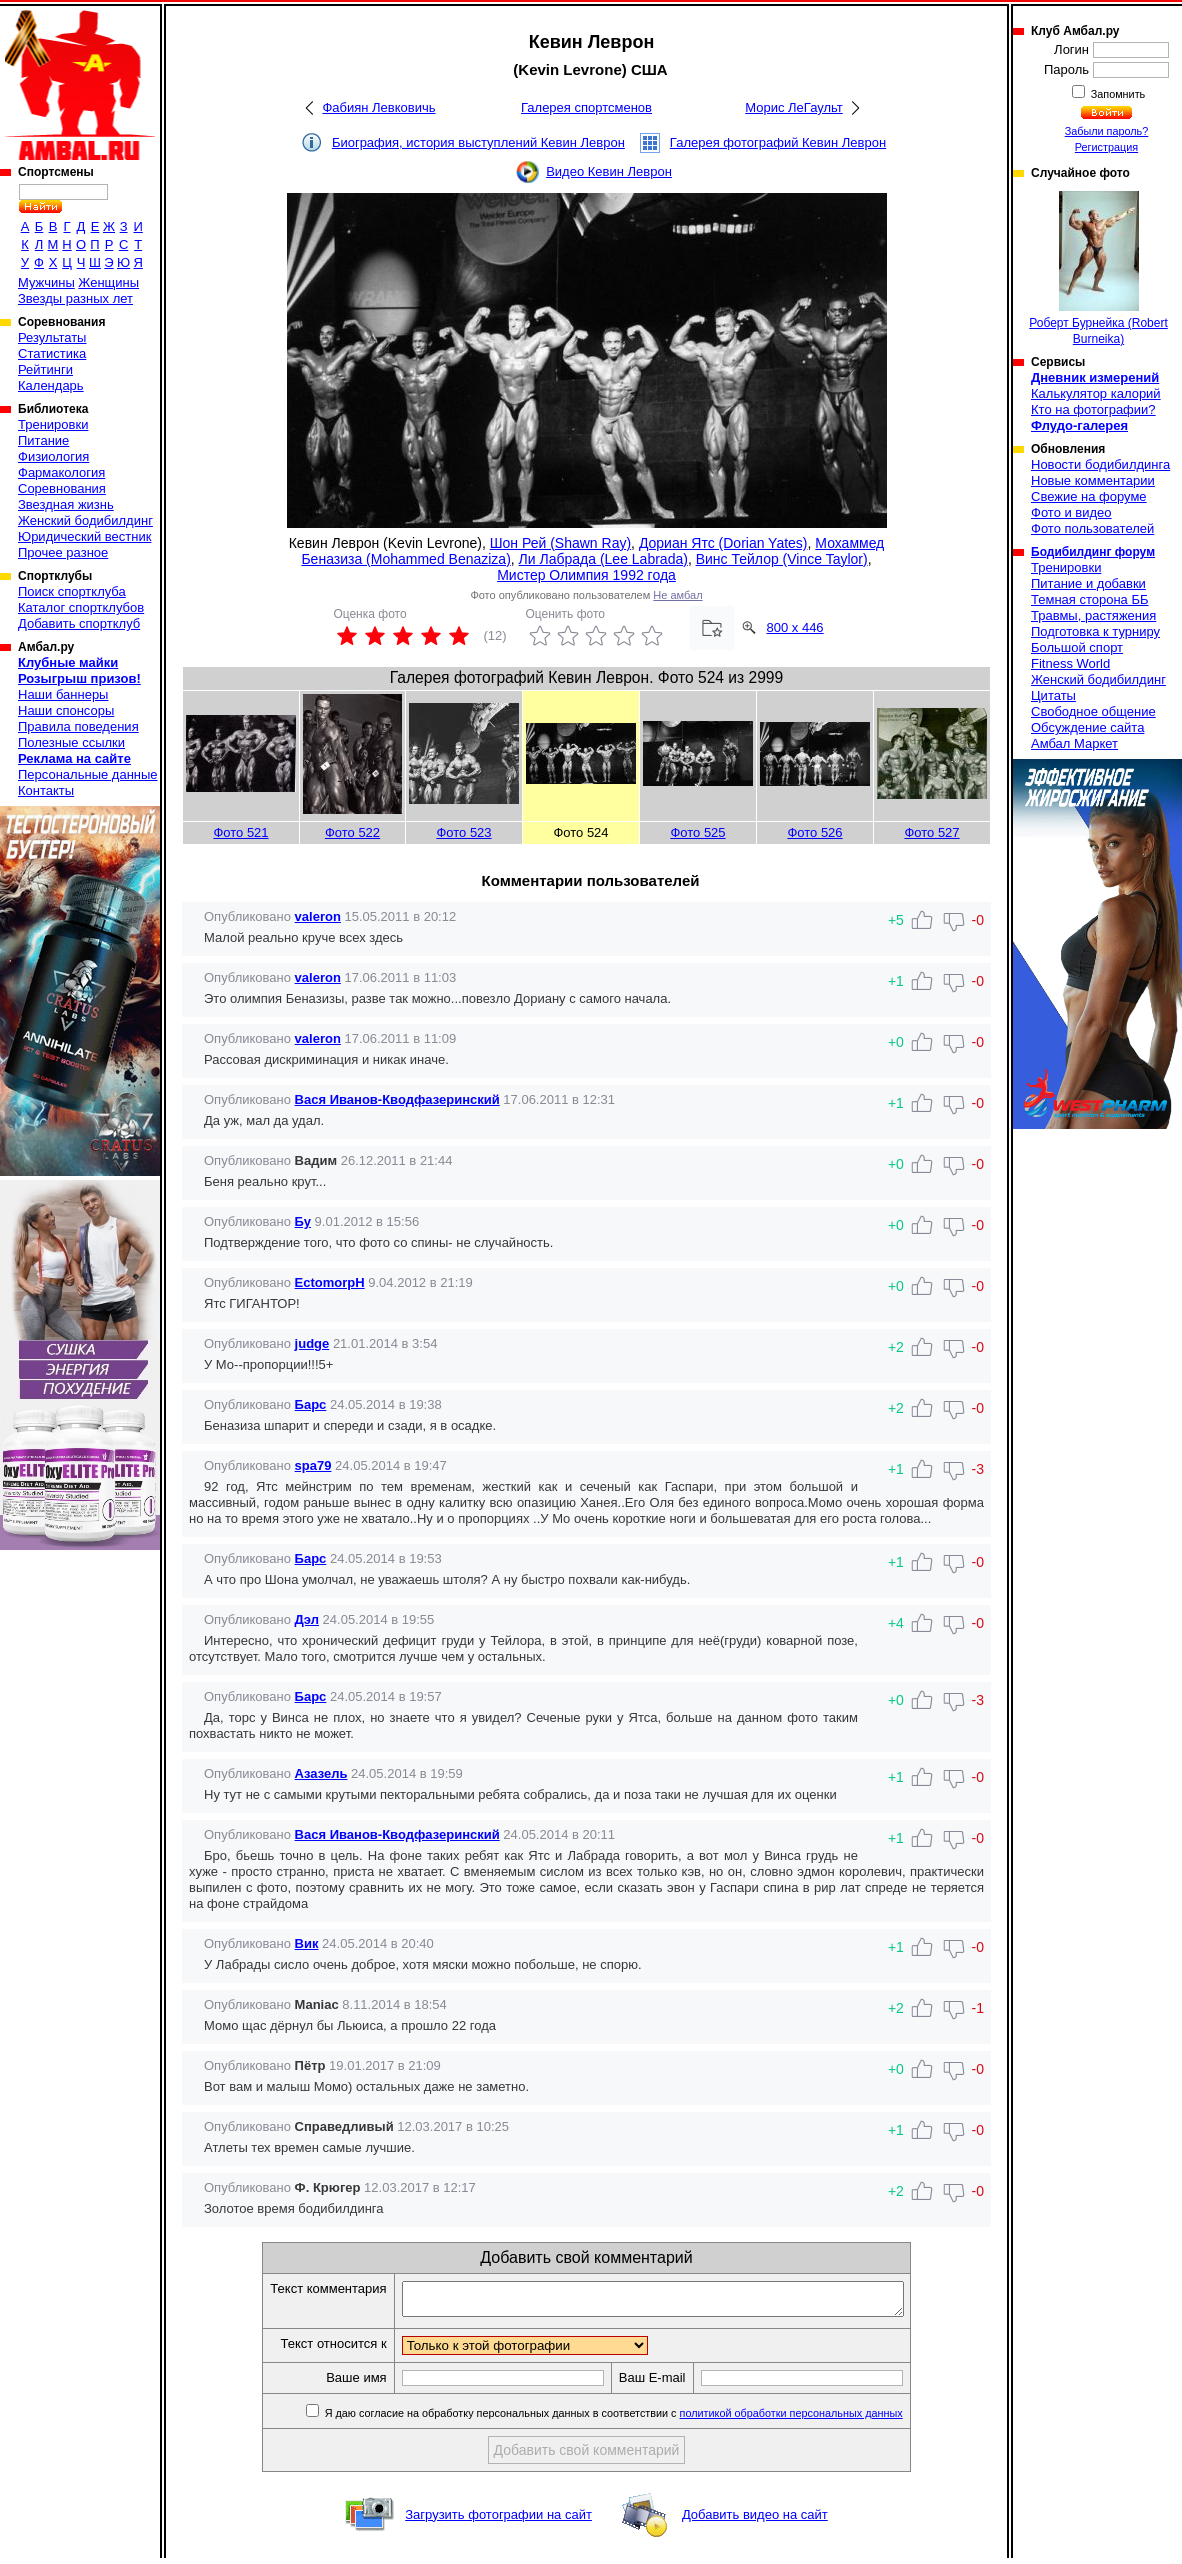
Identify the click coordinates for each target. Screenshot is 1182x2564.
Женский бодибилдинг (85, 520)
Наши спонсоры (66, 710)
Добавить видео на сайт (755, 2520)
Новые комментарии (1093, 480)
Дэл (307, 1619)
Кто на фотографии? (1093, 409)
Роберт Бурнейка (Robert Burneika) (1098, 268)
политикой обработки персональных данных (821, 2419)
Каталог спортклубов (81, 607)
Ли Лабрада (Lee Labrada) (603, 559)
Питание (43, 440)
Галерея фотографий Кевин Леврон (778, 142)
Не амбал (677, 595)
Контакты (46, 790)
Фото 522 (352, 832)
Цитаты (1053, 695)
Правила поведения (78, 726)
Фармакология (61, 472)
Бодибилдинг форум (1093, 552)
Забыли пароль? (1107, 131)
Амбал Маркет (1074, 743)
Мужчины (46, 282)
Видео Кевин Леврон (609, 171)
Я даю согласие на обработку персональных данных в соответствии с (642, 2419)
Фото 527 (931, 832)
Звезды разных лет (75, 298)
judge (312, 1343)
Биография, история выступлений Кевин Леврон (478, 142)
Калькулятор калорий (1096, 393)
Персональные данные (88, 774)
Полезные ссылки (71, 742)
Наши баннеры (63, 694)
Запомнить (1117, 94)
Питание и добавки (1088, 583)
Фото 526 (814, 832)
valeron (318, 916)
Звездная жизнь (66, 504)
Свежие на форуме (1089, 496)
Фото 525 (697, 832)
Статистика (52, 353)
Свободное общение (1093, 711)
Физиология (53, 456)
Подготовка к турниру (1095, 631)
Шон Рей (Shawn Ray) (560, 543)
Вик (307, 1943)
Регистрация (1106, 147)
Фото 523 (463, 832)
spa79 (313, 1465)
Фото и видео (1071, 512)
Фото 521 (240, 832)
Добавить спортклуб (79, 623)
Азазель (321, 1773)
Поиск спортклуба (72, 591)
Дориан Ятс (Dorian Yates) (723, 543)
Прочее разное (63, 552)
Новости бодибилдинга (1100, 464)
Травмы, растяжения (1093, 615)
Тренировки (53, 424)
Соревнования (62, 488)
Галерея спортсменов (586, 107)
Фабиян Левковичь (378, 107)
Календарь (51, 385)
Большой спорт (1077, 647)
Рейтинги (45, 369)
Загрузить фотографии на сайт (498, 2520)
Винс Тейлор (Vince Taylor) (782, 559)
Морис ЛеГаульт (793, 107)
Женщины (108, 282)
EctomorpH (330, 1282)
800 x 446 (795, 627)
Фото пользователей (1092, 528)
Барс (311, 1404)
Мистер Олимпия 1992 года (586, 575)
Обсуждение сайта (1087, 727)
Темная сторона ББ (1090, 599)
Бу (303, 1221)
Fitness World (1070, 663)
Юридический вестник (84, 536)
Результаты (52, 337)
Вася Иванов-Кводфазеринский (397, 1099)
